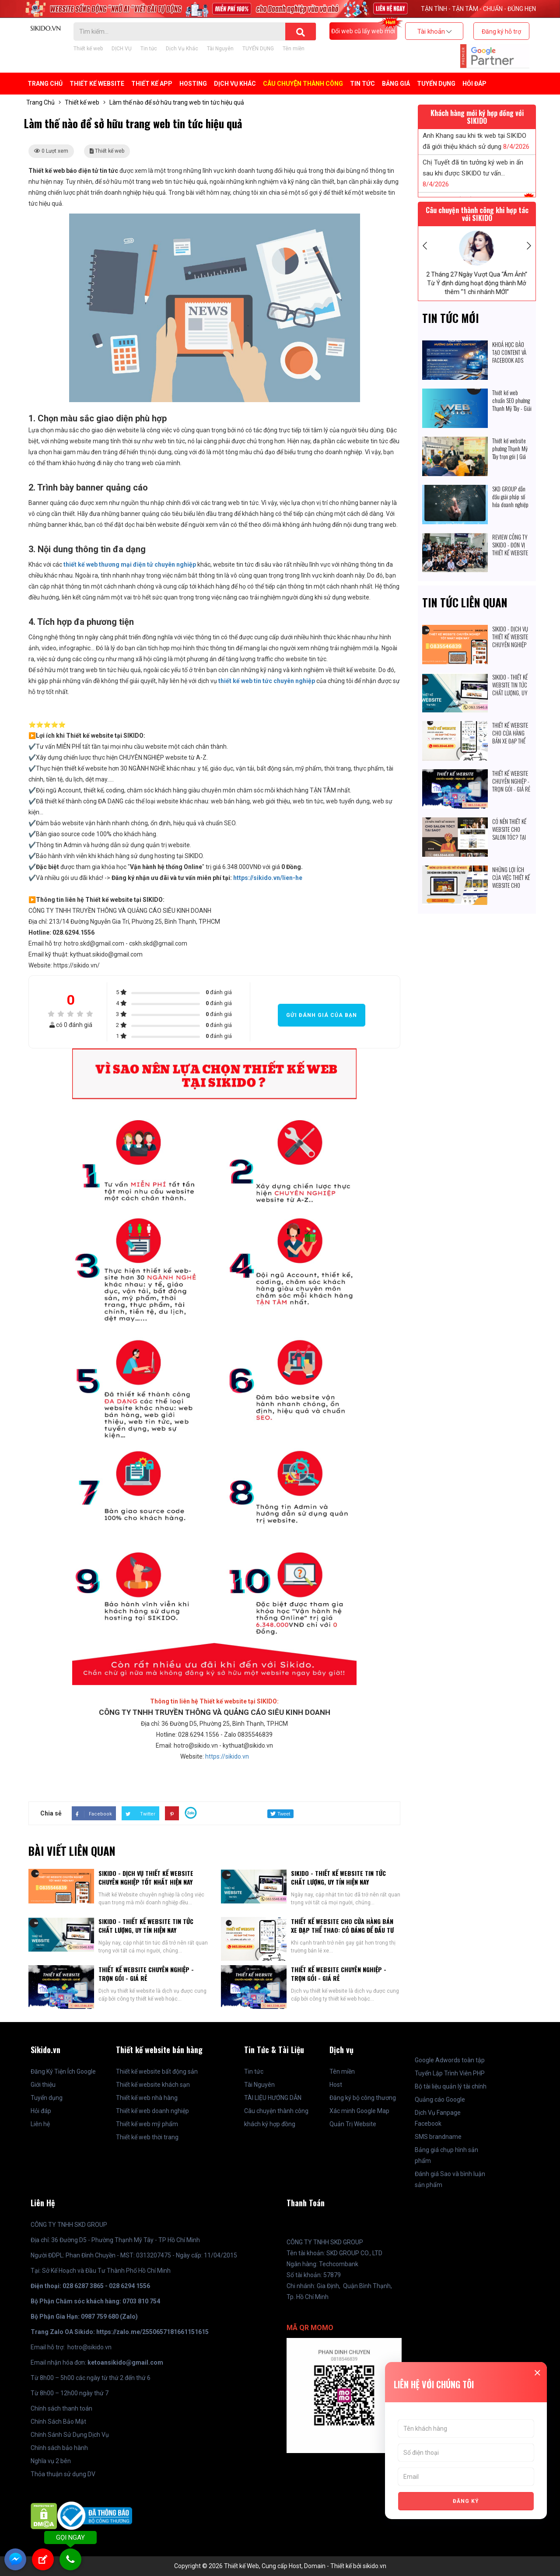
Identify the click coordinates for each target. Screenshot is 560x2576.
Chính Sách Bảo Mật (58, 2421)
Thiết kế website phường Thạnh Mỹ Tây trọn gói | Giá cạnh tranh (510, 452)
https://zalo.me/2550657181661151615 (152, 2331)
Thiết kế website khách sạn (153, 2084)
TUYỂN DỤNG (258, 49)
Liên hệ (40, 2123)
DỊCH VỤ (122, 49)
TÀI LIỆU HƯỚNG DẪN (272, 2097)
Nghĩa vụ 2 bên (51, 2460)
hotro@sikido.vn (89, 2347)
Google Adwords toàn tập (450, 2060)
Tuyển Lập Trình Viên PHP (450, 2073)
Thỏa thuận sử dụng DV (63, 2474)
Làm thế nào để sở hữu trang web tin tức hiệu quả (176, 102)
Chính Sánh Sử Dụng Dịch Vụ (70, 2434)
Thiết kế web (88, 49)
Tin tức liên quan (465, 602)
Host (335, 2084)
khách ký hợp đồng (269, 2123)
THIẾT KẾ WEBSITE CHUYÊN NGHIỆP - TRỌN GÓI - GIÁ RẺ (146, 1974)
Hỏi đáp (474, 83)
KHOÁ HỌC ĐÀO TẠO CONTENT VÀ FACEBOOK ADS (509, 352)
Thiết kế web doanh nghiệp (152, 2110)
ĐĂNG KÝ (466, 2501)
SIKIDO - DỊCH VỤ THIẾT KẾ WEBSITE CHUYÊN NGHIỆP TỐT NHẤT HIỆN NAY (145, 1877)
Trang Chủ (45, 83)
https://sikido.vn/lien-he (267, 877)
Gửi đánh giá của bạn (321, 1015)
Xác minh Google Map (359, 2110)
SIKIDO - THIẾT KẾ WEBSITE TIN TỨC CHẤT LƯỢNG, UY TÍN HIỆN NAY (338, 1877)
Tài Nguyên (220, 49)
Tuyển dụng (47, 2097)
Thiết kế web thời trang (147, 2137)
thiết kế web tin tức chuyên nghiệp (266, 680)
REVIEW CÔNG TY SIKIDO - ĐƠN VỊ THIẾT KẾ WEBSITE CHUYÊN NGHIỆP (510, 549)
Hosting (193, 83)
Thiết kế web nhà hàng (147, 2097)
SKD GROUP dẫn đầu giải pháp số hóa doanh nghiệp (510, 496)
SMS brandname (438, 2136)
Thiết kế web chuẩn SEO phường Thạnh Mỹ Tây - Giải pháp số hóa (512, 404)
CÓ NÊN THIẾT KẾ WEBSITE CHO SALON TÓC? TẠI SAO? (509, 833)
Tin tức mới (450, 318)
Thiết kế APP (151, 83)
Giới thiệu (43, 2084)
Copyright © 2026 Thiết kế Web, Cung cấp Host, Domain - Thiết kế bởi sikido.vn (280, 2565)
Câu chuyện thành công (276, 2110)
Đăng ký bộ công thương (362, 2097)
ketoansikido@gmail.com (125, 2362)
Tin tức (148, 49)
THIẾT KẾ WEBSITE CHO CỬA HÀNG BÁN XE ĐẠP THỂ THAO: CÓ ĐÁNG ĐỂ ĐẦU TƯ (342, 1926)
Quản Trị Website (352, 2123)
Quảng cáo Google (440, 2099)
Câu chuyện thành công (303, 83)
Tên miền (293, 49)
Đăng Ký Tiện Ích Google (63, 2071)
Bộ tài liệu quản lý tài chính (450, 2086)
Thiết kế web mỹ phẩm (147, 2123)
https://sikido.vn (227, 1756)
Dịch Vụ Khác (182, 49)
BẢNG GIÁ (396, 83)
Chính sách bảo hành (59, 2447)
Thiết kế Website (97, 83)
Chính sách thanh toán (61, 2408)
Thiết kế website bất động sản (157, 2071)
